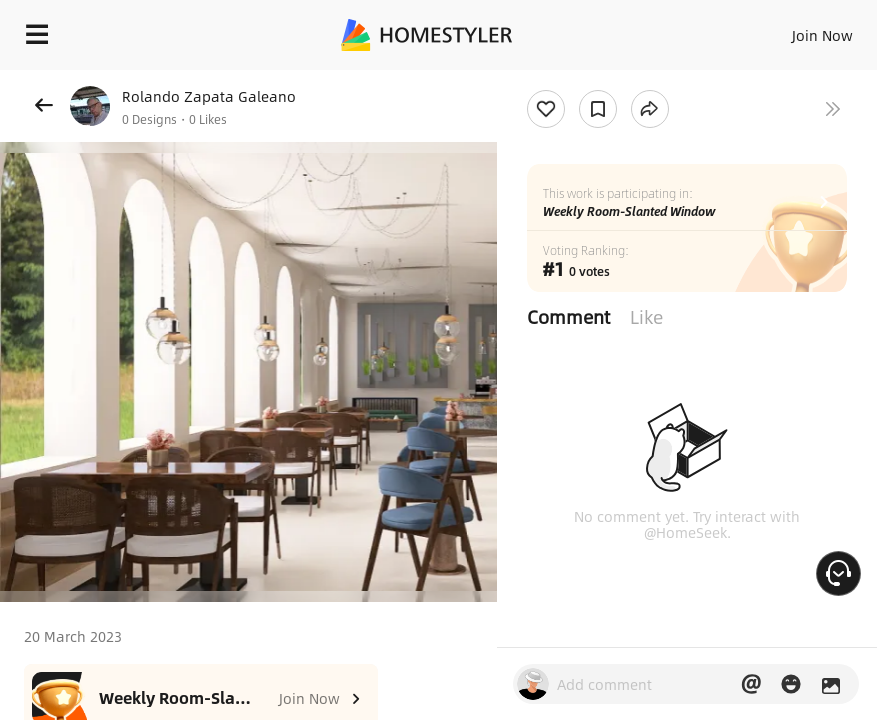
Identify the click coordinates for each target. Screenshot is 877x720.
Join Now (822, 35)
